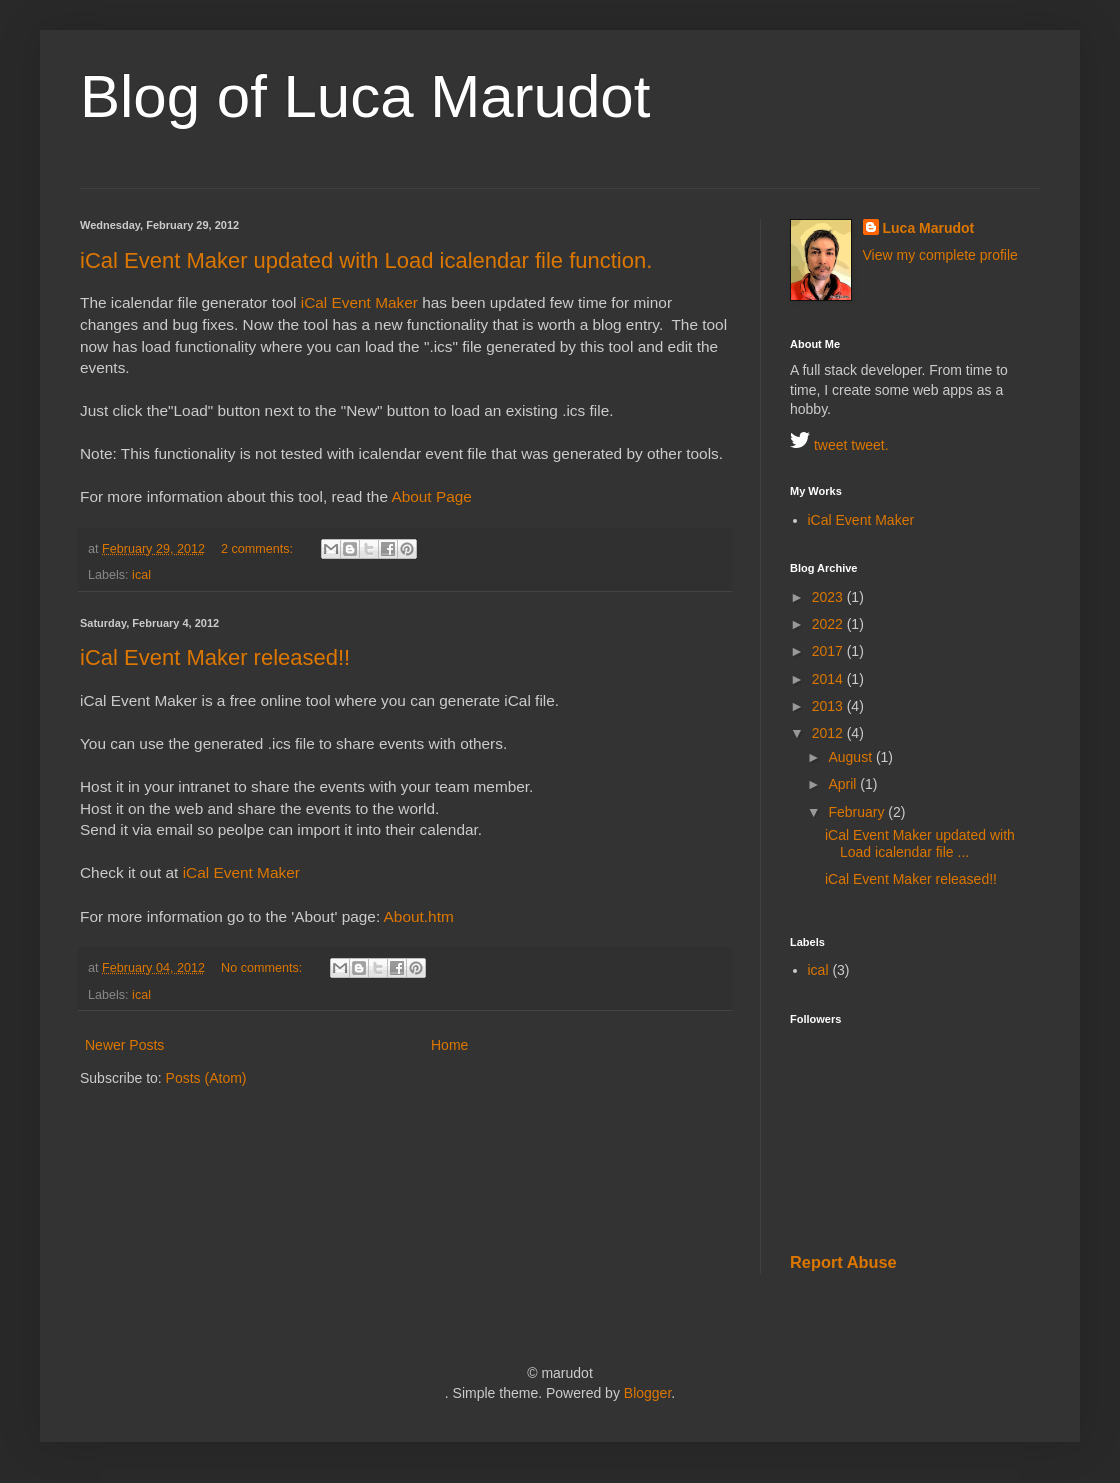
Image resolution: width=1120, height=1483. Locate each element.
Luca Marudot (929, 228)
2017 (829, 651)
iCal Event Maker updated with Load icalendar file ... (920, 843)
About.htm (419, 916)
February (858, 812)
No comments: (263, 968)
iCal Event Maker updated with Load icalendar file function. (366, 260)
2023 (829, 597)
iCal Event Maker (359, 302)
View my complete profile (940, 255)
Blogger (647, 1393)
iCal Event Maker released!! (215, 657)
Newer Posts (124, 1045)
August (851, 757)
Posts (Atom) (206, 1078)
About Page (431, 496)
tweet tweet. (839, 445)
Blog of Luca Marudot (365, 96)
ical (141, 575)
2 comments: (259, 549)
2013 (829, 706)
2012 (829, 733)
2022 (829, 624)
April (844, 784)
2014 (829, 679)
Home (449, 1045)
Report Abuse (843, 1262)
